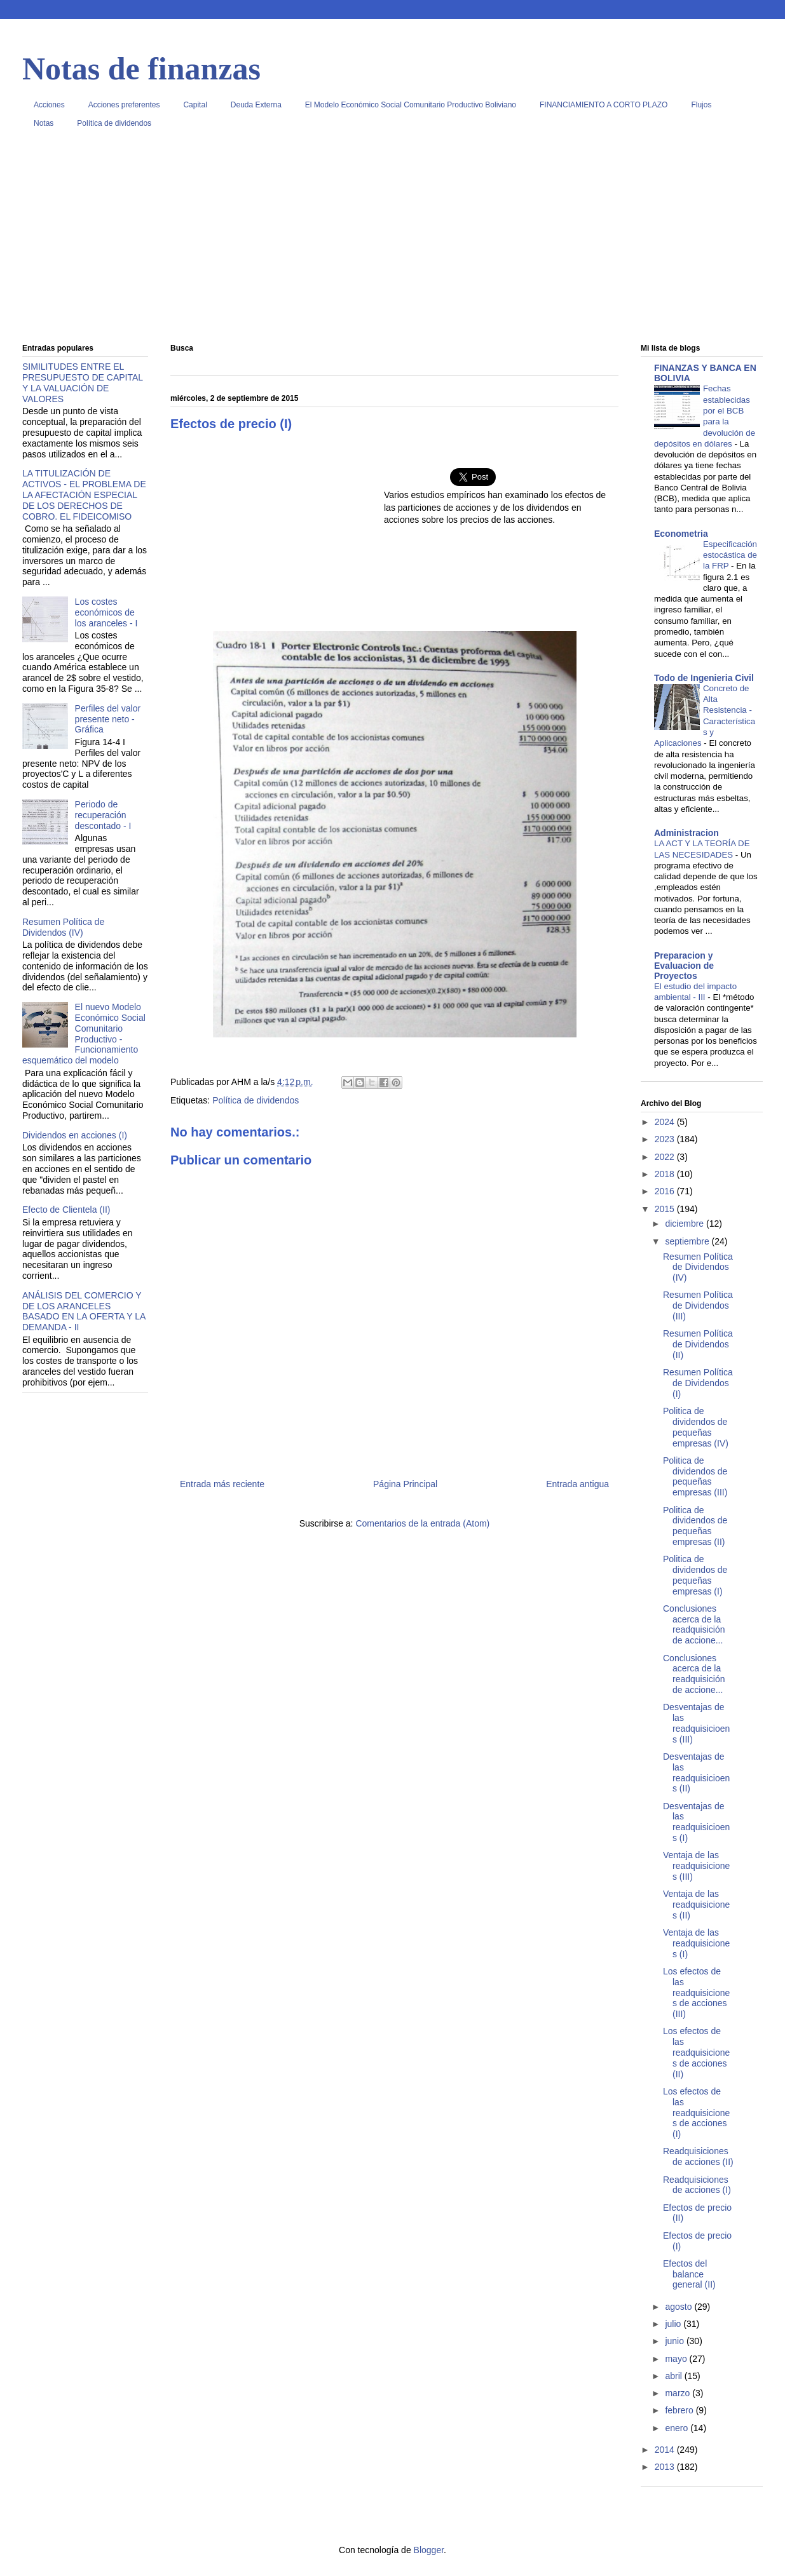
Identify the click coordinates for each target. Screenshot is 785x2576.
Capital (195, 104)
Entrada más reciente (222, 1484)
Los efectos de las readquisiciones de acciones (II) (696, 2052)
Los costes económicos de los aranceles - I (106, 612)
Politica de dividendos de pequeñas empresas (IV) (695, 1427)
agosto (679, 2307)
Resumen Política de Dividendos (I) (698, 1383)
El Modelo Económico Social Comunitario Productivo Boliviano (410, 104)
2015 (666, 1209)
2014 (666, 2450)
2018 (666, 1174)
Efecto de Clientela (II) (66, 1209)
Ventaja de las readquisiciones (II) (696, 1904)
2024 (666, 1122)
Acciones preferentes (124, 104)
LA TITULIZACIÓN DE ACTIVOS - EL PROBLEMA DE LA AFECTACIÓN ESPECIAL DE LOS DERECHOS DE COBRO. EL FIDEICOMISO (84, 494)
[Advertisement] (392, 241)
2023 (666, 1139)
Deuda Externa (256, 104)
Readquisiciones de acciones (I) (697, 2185)
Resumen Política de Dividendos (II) (698, 1344)
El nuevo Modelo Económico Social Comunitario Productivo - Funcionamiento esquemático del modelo (84, 1033)
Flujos (701, 104)
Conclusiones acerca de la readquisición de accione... (694, 1624)
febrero (680, 2410)
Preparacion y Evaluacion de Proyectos (684, 965)
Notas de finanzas (141, 68)
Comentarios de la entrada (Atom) (422, 1523)
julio (674, 2324)
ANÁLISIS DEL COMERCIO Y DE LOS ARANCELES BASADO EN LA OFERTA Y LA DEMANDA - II (84, 1311)
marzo (678, 2393)
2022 (666, 1157)
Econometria (681, 534)
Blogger (429, 2550)
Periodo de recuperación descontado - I (103, 815)
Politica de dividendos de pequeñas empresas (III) (695, 1476)
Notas (43, 123)
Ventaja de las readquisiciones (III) (696, 1866)
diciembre (685, 1223)
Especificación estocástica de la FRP (730, 555)
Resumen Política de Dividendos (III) (698, 1305)
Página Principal (405, 1484)
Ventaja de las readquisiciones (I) (696, 1943)
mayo (677, 2359)
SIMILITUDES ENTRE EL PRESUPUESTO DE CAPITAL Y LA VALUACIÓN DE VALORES (82, 382)
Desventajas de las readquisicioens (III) (696, 1723)
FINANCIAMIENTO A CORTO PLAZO (603, 104)
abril (674, 2376)
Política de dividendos (114, 123)
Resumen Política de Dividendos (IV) (63, 927)
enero (677, 2428)
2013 (666, 2467)
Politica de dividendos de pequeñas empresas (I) (695, 1575)
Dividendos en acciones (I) (74, 1135)
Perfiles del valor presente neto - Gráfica (108, 719)
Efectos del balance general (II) (689, 2274)
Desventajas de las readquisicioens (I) (696, 1822)
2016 (666, 1191)
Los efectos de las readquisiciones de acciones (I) (696, 2112)
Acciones (49, 104)
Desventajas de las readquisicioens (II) (696, 1772)
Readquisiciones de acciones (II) (698, 2156)
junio (675, 2341)
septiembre (688, 1241)
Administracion (686, 833)
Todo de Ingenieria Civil (704, 678)
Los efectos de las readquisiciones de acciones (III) (696, 1992)
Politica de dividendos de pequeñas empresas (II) (695, 1526)
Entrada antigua (577, 1484)
